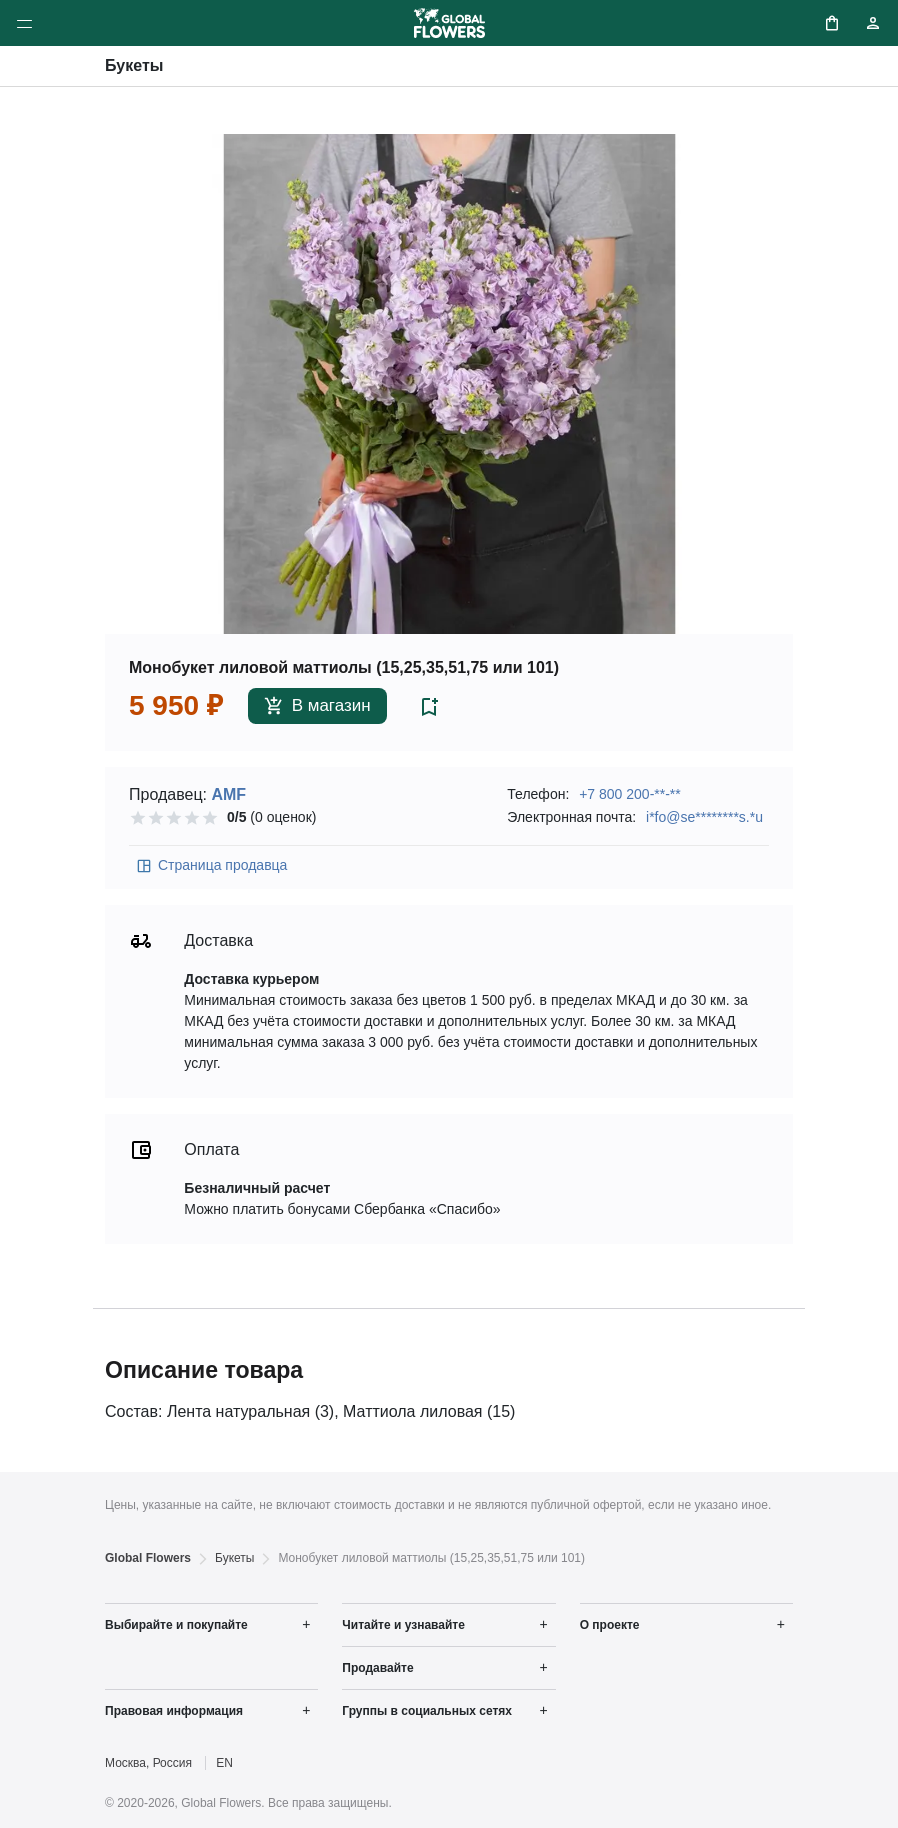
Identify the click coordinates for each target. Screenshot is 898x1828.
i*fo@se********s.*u (704, 817)
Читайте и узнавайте (403, 1625)
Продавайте (377, 1668)
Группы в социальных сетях (427, 1711)
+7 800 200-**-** (630, 794)
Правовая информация (174, 1711)
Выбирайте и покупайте (176, 1625)
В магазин (317, 706)
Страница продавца (211, 866)
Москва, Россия (148, 1763)
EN (224, 1763)
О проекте (610, 1625)
